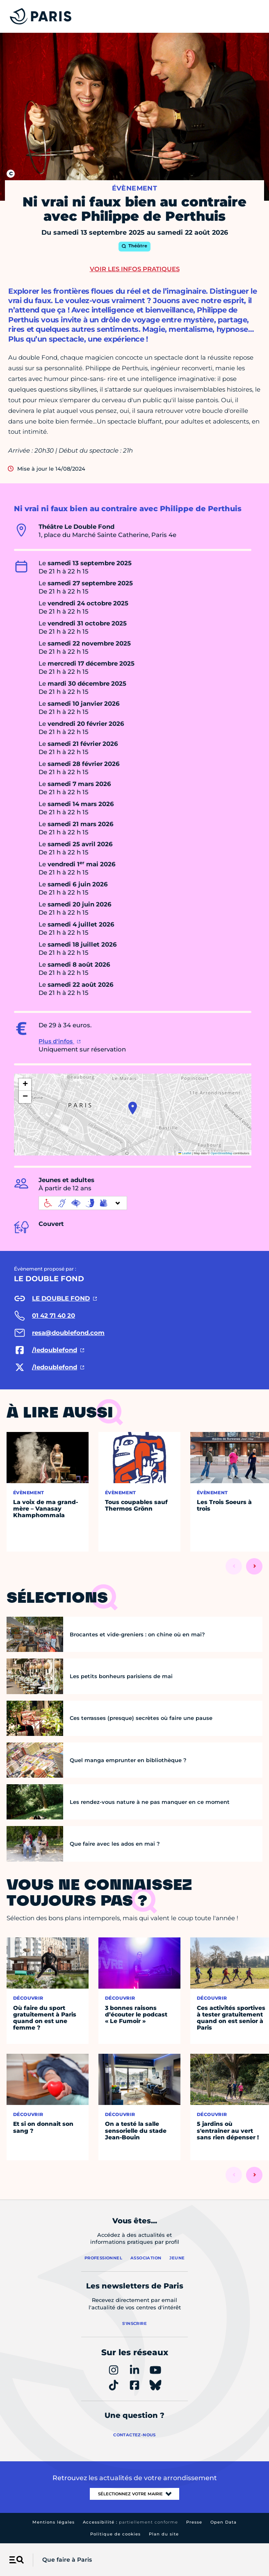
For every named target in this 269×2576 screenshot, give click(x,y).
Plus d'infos (56, 1041)
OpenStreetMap (222, 1153)
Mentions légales (53, 2522)
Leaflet (184, 1153)
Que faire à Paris (67, 2559)
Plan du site (164, 2534)
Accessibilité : (130, 2522)
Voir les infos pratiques (135, 269)
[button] (132, 1108)
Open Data (223, 2522)
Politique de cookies (115, 2534)
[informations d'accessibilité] (83, 1203)
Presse (194, 2522)
